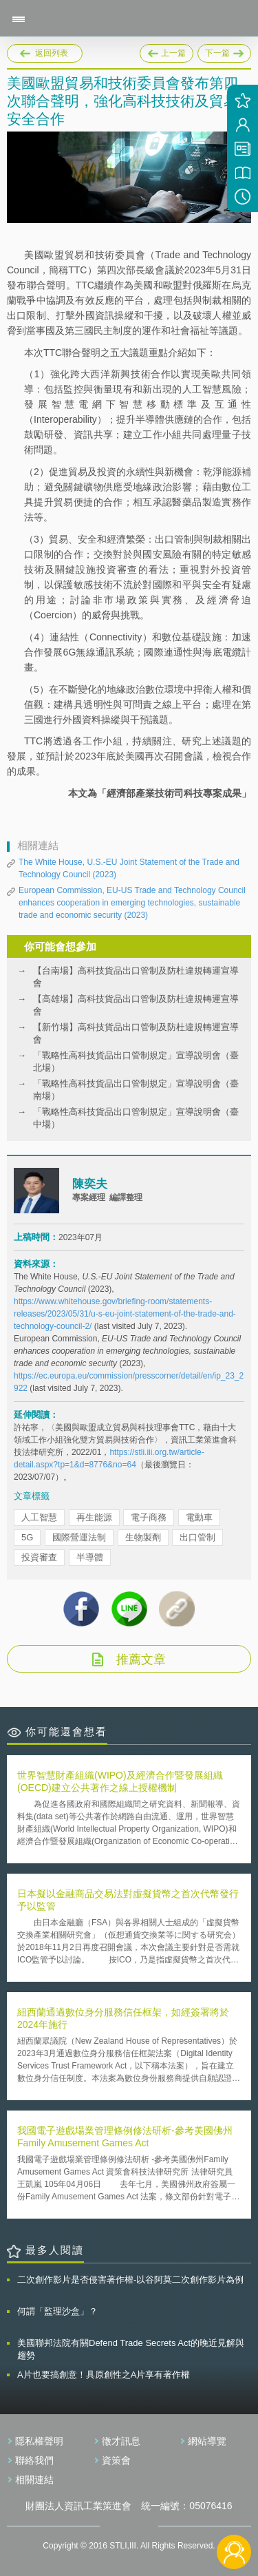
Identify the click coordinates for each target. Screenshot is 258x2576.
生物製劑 (143, 1537)
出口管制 (197, 1537)
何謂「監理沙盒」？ (57, 2311)
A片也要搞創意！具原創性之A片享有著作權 (103, 2374)
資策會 (116, 2460)
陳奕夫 (89, 1184)
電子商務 (148, 1517)
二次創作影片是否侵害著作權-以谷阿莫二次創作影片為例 (130, 2279)
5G (27, 1537)
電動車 (199, 1517)
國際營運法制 (79, 1537)
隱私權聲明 (39, 2441)
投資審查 (39, 1557)
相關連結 (34, 2479)
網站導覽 (207, 2441)
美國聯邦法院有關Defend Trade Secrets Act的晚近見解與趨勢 (130, 2349)
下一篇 (224, 53)
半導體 (89, 1557)
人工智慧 (39, 1517)
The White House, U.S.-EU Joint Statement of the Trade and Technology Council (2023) (129, 868)
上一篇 (166, 53)
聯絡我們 (34, 2460)
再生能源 (94, 1517)
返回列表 (51, 53)
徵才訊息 (121, 2441)
